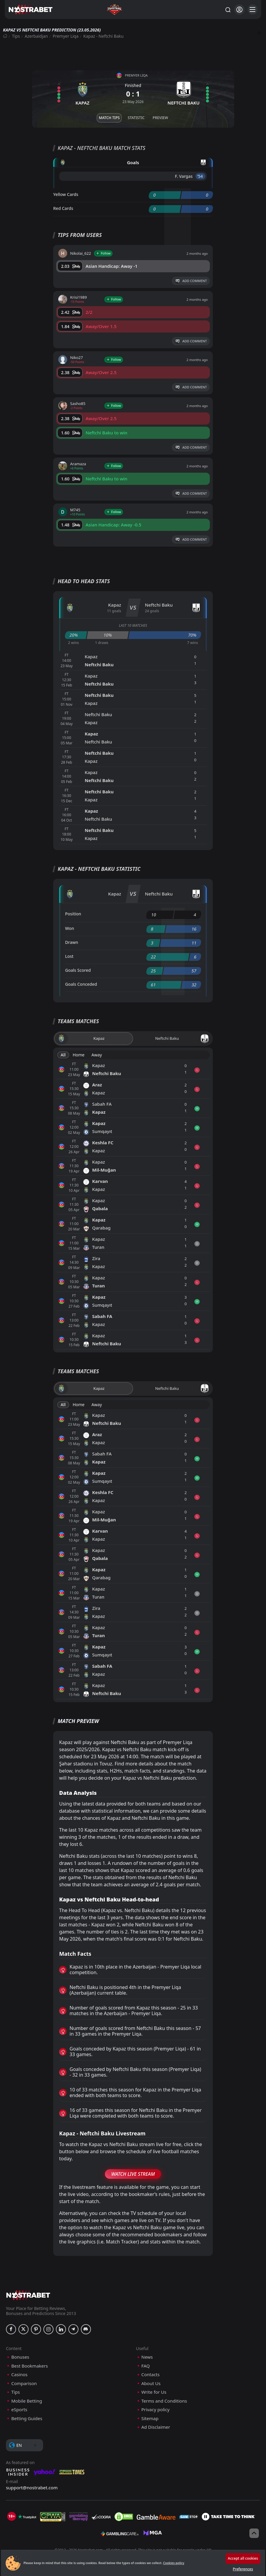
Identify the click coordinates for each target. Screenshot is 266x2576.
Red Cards (63, 208)
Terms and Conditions (164, 2401)
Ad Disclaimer (155, 2427)
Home (78, 1055)
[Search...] (228, 9)
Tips (16, 36)
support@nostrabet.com (32, 2487)
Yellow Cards (65, 194)
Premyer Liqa (65, 36)
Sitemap (150, 2418)
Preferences (243, 2569)
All (63, 1055)
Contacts (150, 2374)
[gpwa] (52, 2516)
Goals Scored (78, 970)
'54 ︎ (200, 176)
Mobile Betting (26, 2401)
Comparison (24, 2383)
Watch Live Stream (133, 2174)
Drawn (71, 942)
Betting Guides (26, 2418)
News (147, 2357)
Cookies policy (173, 2563)
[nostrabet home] (28, 2295)
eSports (19, 2409)
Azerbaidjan (36, 36)
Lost (69, 956)
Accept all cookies (243, 2558)
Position (73, 914)
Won (69, 928)
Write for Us (153, 2392)
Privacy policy (155, 2409)
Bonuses (20, 2357)
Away (97, 1055)
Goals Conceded (81, 984)
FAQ (145, 2366)
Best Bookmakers (29, 2366)
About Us (151, 2383)
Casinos (19, 2374)
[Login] (239, 9)
